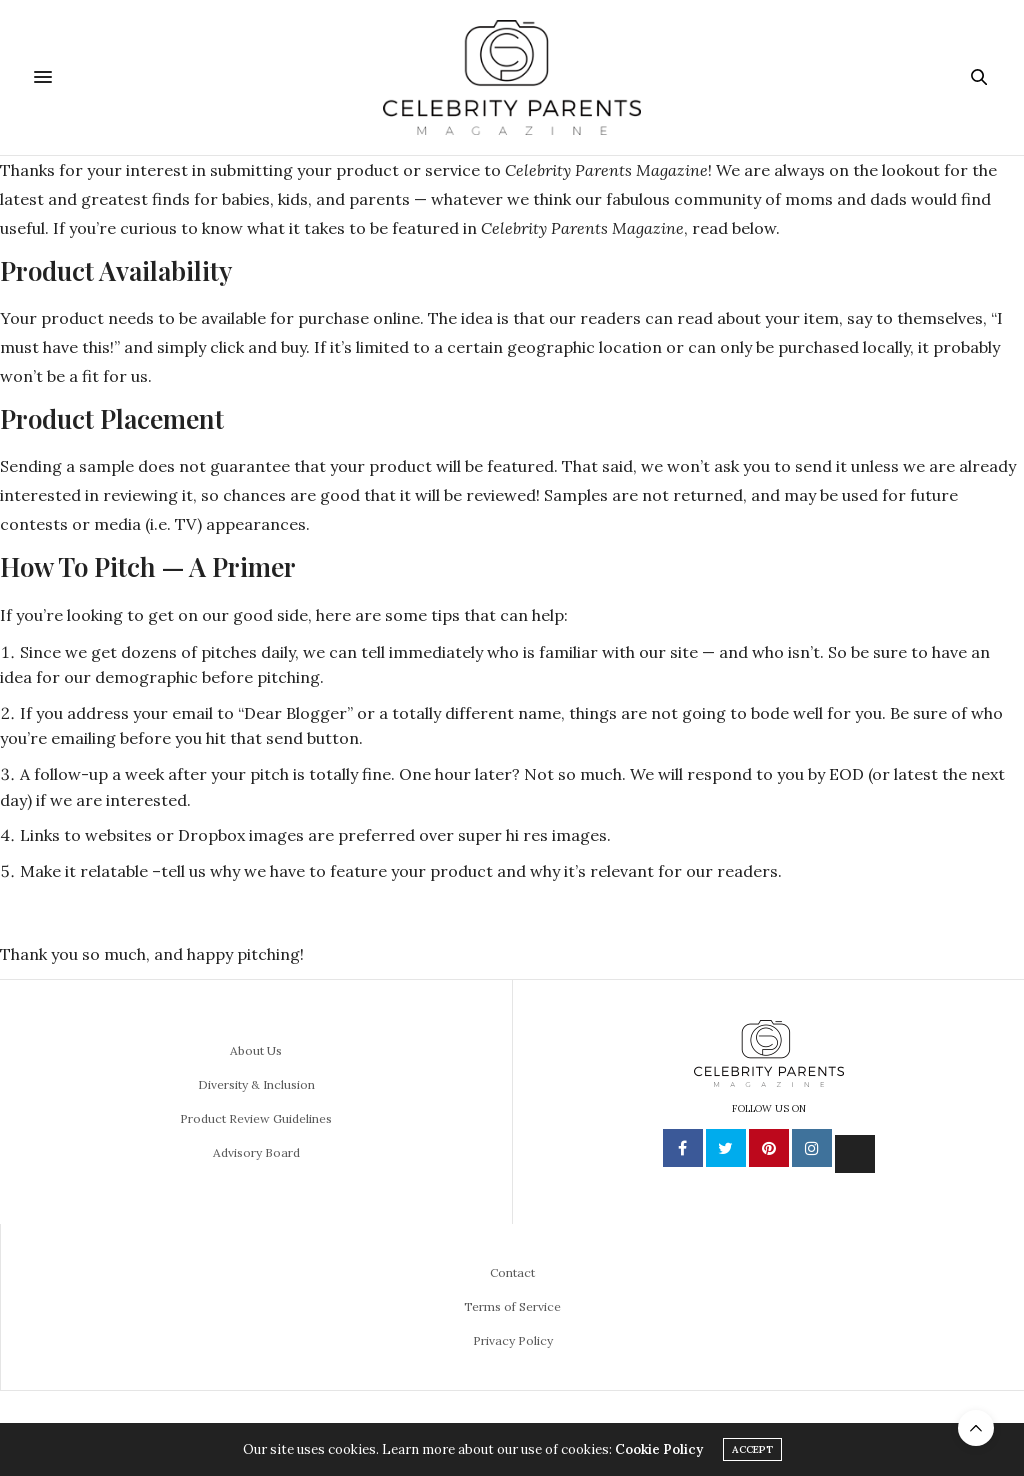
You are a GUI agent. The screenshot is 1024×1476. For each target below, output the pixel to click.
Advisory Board (256, 1152)
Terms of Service (512, 1306)
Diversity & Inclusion (256, 1084)
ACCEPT (752, 1449)
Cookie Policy (659, 1449)
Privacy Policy (513, 1340)
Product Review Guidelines (256, 1118)
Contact (512, 1272)
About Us (256, 1050)
